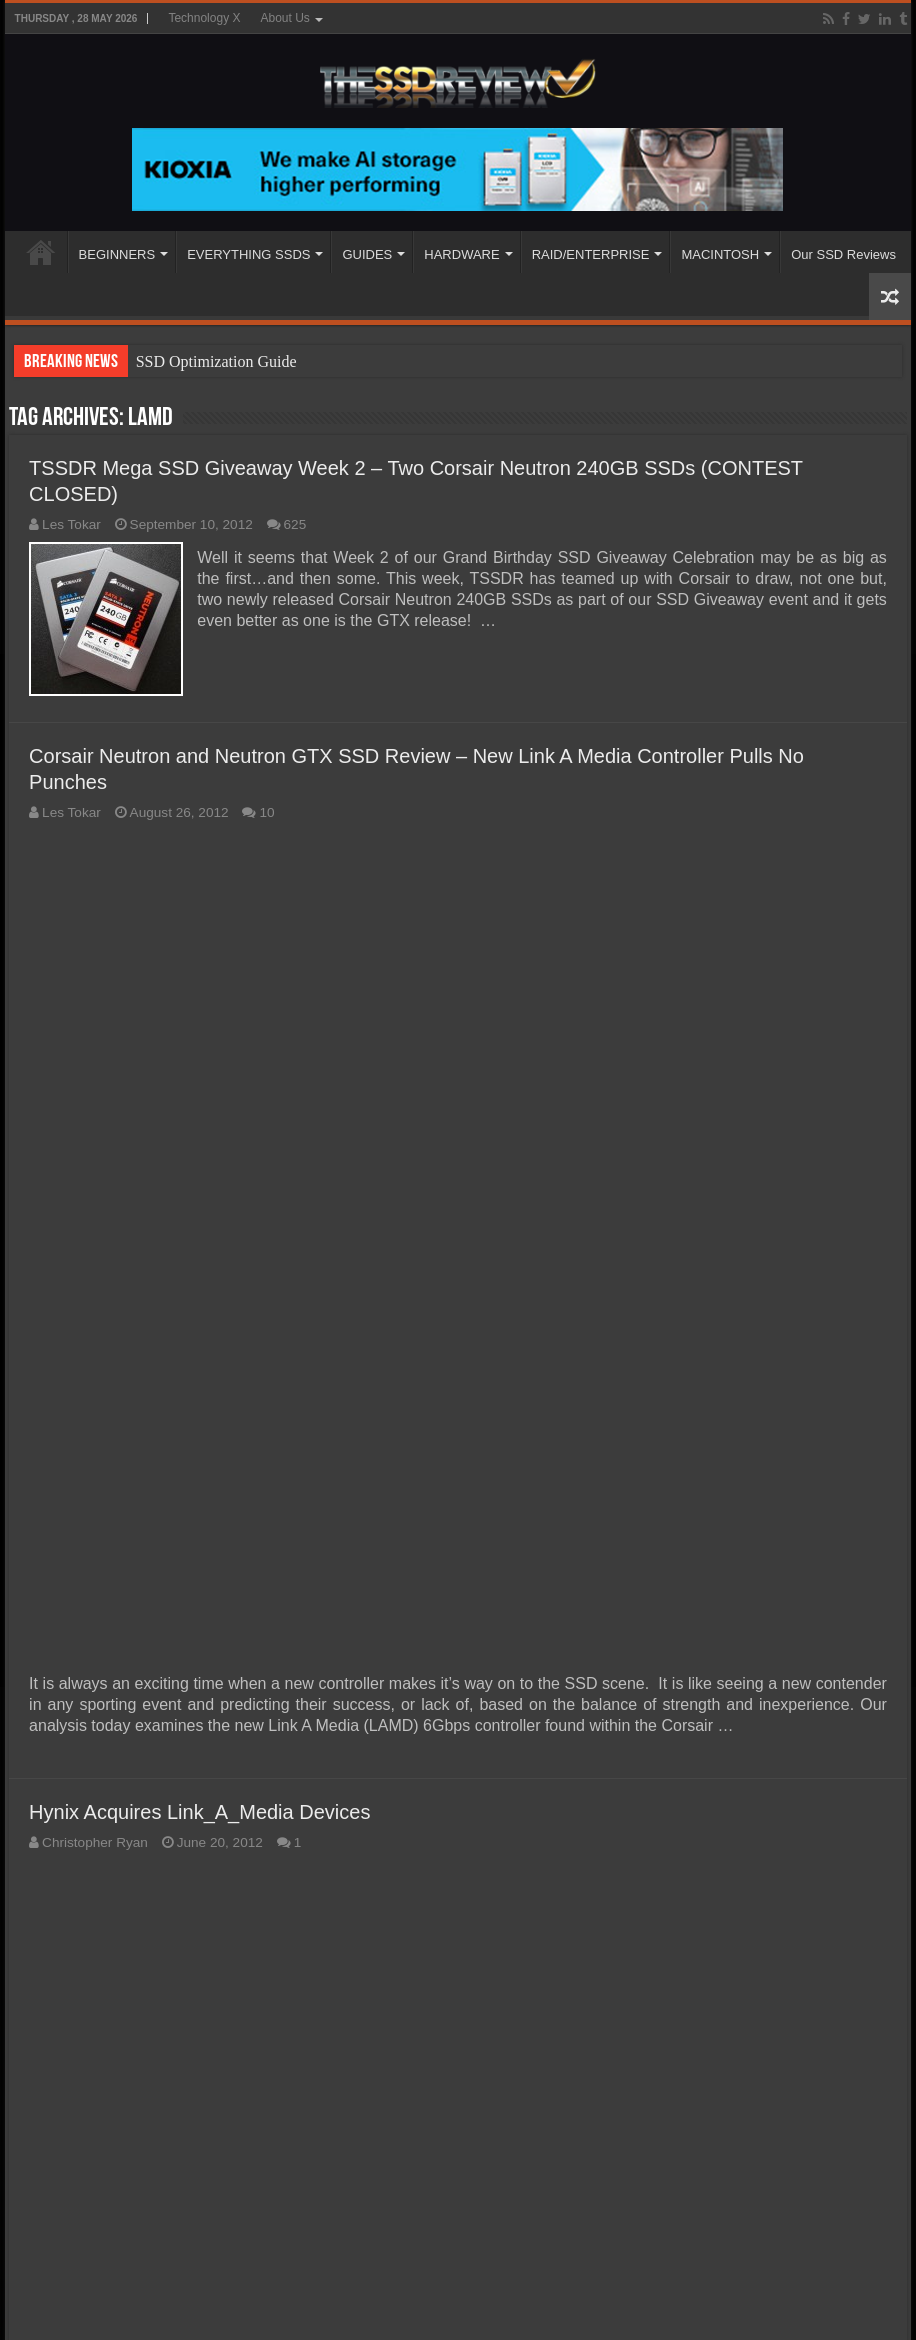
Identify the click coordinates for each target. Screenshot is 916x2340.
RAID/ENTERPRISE (591, 254)
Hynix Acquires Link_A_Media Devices (199, 1811)
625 (295, 524)
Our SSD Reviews (843, 254)
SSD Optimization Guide (216, 361)
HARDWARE (461, 254)
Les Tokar (71, 524)
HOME (41, 252)
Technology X (204, 18)
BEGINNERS (117, 254)
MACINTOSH (720, 254)
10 (266, 811)
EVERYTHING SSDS (248, 254)
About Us (284, 18)
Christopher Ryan (95, 1841)
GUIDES (367, 254)
